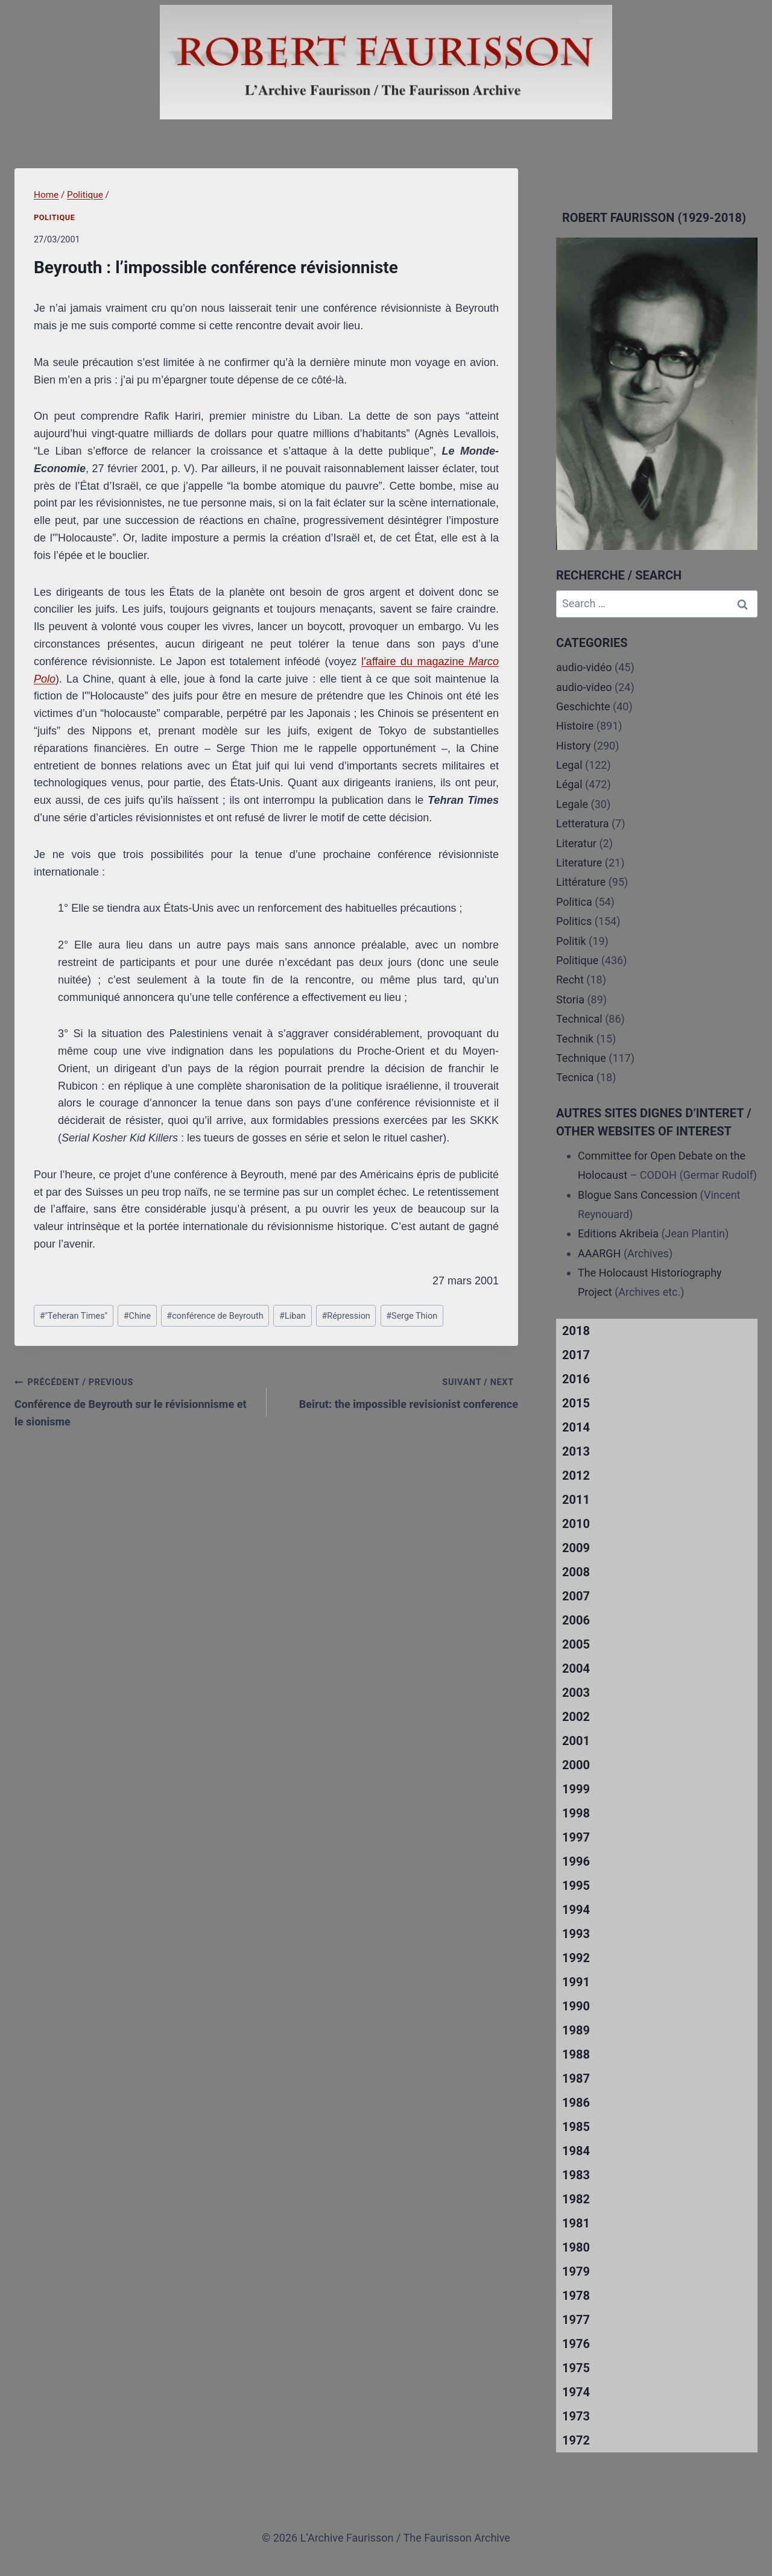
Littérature (581, 882)
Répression (345, 1316)
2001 (576, 1741)
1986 (576, 2102)
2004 (576, 1668)
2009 (576, 1548)
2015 (576, 1403)
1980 (576, 2247)
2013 (576, 1451)
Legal (569, 765)
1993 (576, 1934)
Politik (571, 941)
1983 (576, 2175)
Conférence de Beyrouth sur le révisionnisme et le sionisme (135, 1400)
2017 (576, 1355)
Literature (579, 862)
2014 (576, 1427)
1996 (576, 1861)
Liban (292, 1316)
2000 (576, 1765)
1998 (576, 1813)
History (573, 745)
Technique (581, 1058)
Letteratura (582, 823)
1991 (576, 1982)
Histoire (574, 725)
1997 (576, 1837)
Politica (574, 901)
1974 (576, 2392)
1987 (576, 2078)
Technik (574, 1038)
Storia (570, 999)
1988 (576, 2054)
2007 (576, 1596)
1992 (576, 1958)
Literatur (576, 843)
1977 (576, 2319)
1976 (576, 2344)
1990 (576, 2006)
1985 (576, 2127)
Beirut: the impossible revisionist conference (398, 1391)
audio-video (584, 687)
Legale (572, 804)
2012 (576, 1475)
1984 (576, 2151)
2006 (576, 1620)
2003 (576, 1692)
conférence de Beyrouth (214, 1316)
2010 (576, 1524)
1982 (576, 2199)
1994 (576, 1909)
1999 (576, 1789)
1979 (576, 2271)
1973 (576, 2416)
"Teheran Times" (74, 1316)
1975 (576, 2368)
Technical (579, 1018)
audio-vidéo (584, 667)
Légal (569, 784)
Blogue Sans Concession (637, 1195)
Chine (137, 1316)
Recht (570, 979)
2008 (576, 1572)
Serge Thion (411, 1316)
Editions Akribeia (618, 1233)
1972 (576, 2440)
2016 (576, 1379)
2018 (576, 1331)
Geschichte (583, 706)
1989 (576, 2030)
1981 (576, 2223)
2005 (576, 1644)
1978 (576, 2295)
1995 (576, 1885)
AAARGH (599, 1253)
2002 (576, 1716)
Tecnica (574, 1077)
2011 (576, 1499)
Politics (574, 921)
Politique (54, 217)
